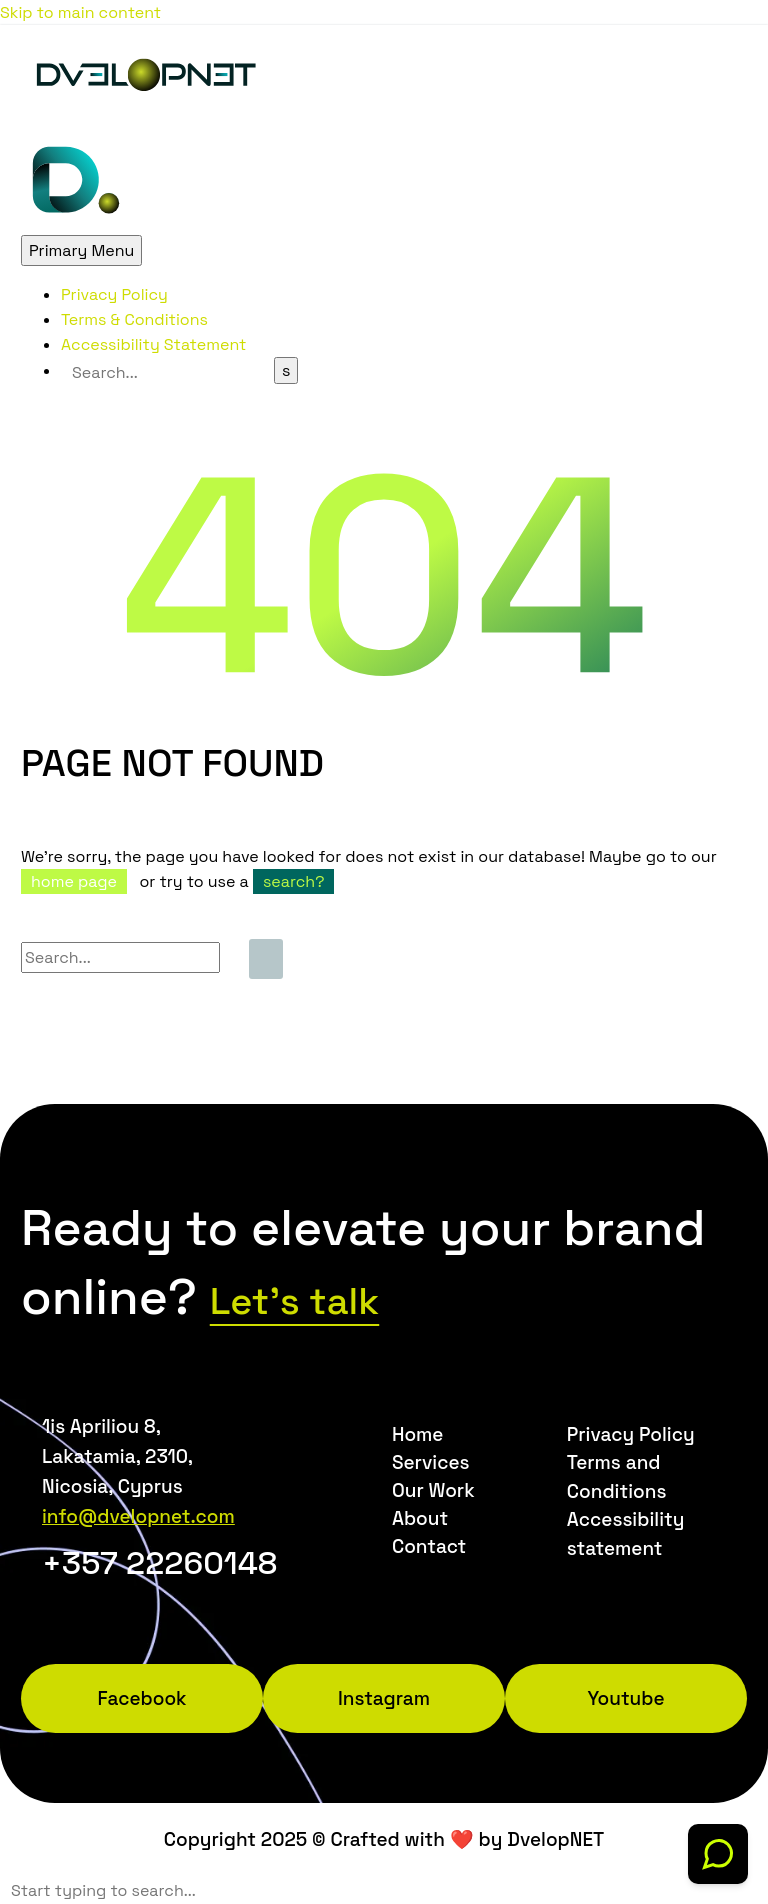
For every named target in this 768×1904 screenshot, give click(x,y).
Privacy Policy (114, 294)
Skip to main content (80, 12)
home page (74, 881)
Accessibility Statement (153, 344)
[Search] (167, 372)
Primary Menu (81, 250)
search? (294, 881)
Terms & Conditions (134, 319)
